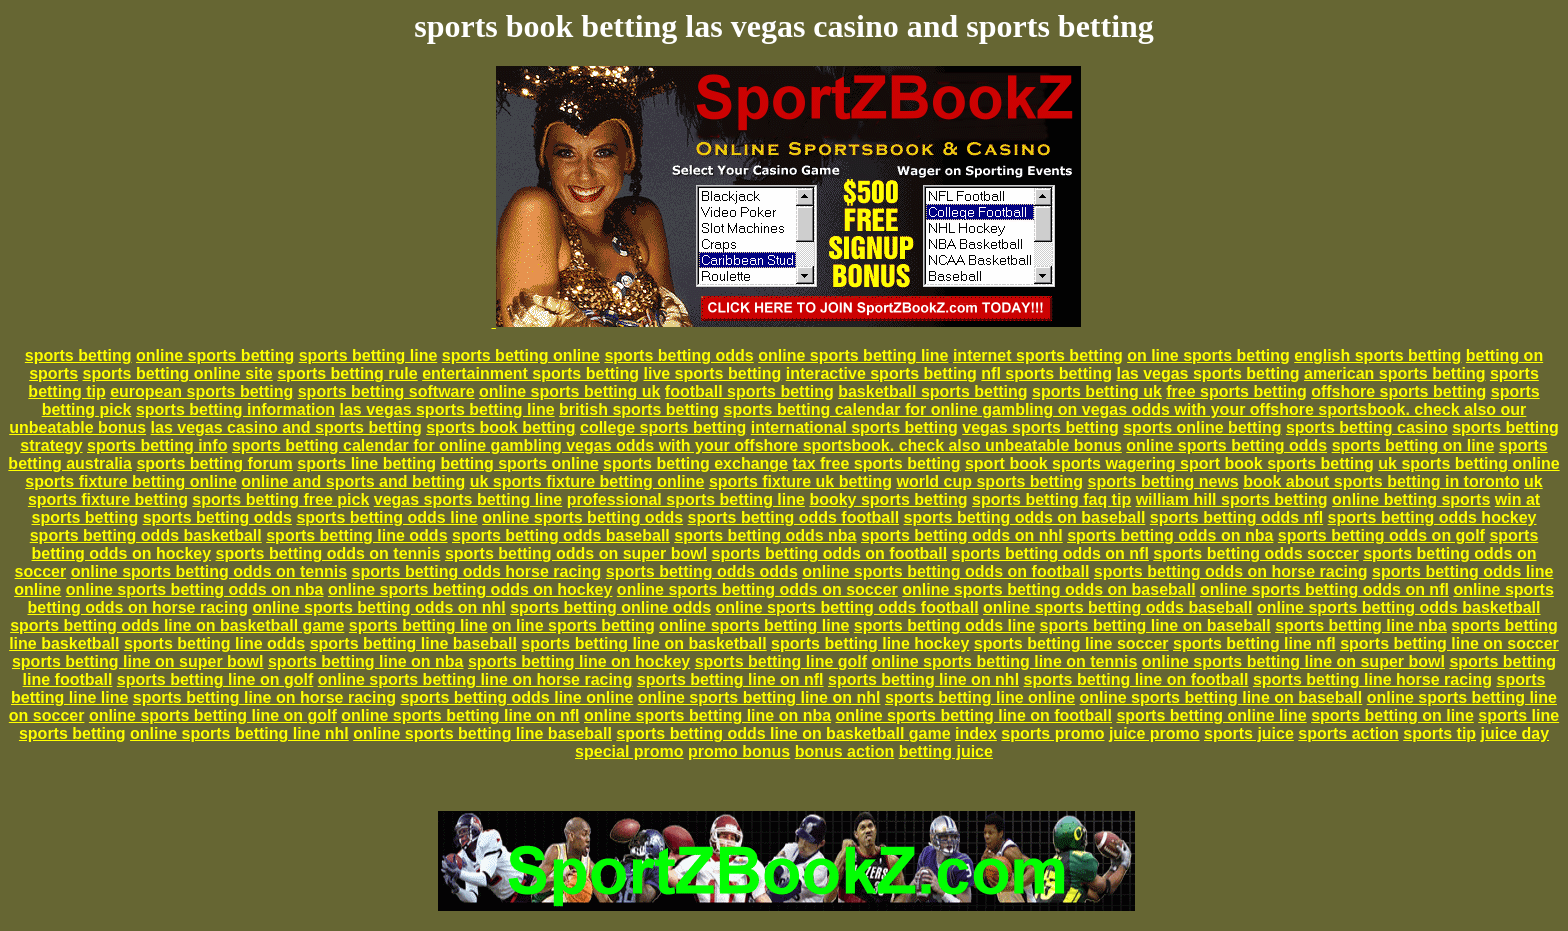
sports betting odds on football (830, 553)
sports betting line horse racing (1372, 679)
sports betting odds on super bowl (576, 553)
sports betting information (235, 409)
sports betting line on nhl (923, 679)
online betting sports (1411, 499)
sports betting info (157, 445)
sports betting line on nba (366, 661)
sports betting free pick (280, 499)
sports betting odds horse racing (477, 571)
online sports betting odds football (847, 607)
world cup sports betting (989, 481)
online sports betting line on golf (213, 715)
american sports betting (1394, 373)
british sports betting (639, 409)
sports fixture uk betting (800, 481)
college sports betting (663, 427)
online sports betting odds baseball (1117, 607)
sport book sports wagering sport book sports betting (1169, 463)
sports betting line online (980, 697)
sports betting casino (1367, 427)
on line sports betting (1208, 355)
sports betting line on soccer (1449, 643)
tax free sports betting (876, 463)
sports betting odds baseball (561, 535)
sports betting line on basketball (643, 643)
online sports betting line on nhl (759, 697)
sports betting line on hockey (579, 661)
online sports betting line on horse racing (475, 679)
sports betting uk (1097, 391)
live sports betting (712, 373)
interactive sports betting (881, 373)
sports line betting (366, 463)
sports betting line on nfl (730, 679)
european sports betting (201, 391)
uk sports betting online (1468, 463)
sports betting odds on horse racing (1231, 571)
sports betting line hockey (870, 643)
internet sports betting (1038, 355)
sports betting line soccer (1071, 643)
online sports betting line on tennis (1005, 661)
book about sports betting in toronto (1381, 481)
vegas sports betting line (468, 499)
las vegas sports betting (1207, 373)
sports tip (1439, 733)
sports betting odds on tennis (328, 553)
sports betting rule (347, 373)
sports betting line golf (781, 661)
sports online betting (1202, 427)
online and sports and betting (353, 481)
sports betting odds (678, 355)
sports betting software (386, 391)
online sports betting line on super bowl (1293, 661)
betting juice (946, 751)
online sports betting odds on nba (195, 589)
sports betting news (1163, 481)
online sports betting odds (1226, 445)
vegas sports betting (1040, 427)
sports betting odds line (386, 517)
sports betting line (368, 355)
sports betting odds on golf (1381, 535)
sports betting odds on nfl (1050, 553)
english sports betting (1377, 355)
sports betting (78, 355)
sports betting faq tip (1051, 499)
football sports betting (749, 391)
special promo (629, 751)
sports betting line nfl (1254, 643)
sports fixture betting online (131, 481)
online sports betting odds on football (945, 571)
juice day (1515, 733)
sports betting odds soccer (1255, 553)
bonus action (845, 751)
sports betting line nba (1361, 625)
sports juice (1249, 733)
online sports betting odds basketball (1399, 607)
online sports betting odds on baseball (1048, 589)
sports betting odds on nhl (962, 535)
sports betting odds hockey (1432, 517)
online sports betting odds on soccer (757, 589)
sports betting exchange (695, 463)
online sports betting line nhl (239, 733)
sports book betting (500, 427)
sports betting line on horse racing (264, 697)
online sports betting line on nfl (460, 715)
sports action (1348, 733)
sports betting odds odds (702, 571)
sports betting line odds (356, 535)
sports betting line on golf (215, 679)
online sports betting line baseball (482, 733)
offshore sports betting (1398, 391)
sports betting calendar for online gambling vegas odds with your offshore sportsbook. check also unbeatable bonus (677, 445)
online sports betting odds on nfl (1324, 589)
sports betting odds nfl (1236, 517)
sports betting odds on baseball (1025, 517)
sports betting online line (1211, 715)
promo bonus (739, 751)
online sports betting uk (569, 391)
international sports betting (854, 427)
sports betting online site (178, 373)
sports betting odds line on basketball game (177, 625)
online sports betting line (853, 355)
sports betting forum (214, 463)
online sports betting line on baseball (1221, 697)
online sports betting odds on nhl (378, 607)
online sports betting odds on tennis (209, 571)
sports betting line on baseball (1155, 625)
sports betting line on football (1136, 679)
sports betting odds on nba (1170, 535)
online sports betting (215, 355)
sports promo (1052, 733)
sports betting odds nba (765, 535)
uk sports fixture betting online (587, 481)
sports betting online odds (610, 607)
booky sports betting (888, 499)
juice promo (1154, 733)
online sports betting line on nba (707, 715)
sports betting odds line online (516, 697)
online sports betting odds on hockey (470, 589)
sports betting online (521, 355)
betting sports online (519, 463)
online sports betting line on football (974, 715)
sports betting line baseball (413, 643)
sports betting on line (1413, 445)
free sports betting (1236, 391)
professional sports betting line (686, 499)
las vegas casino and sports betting (286, 427)
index (976, 733)
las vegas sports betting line (446, 409)
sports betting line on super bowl (138, 661)
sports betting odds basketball (146, 535)
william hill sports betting (1232, 499)
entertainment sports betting (530, 373)
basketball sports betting (932, 391)
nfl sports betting (1046, 373)
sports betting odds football (794, 517)
